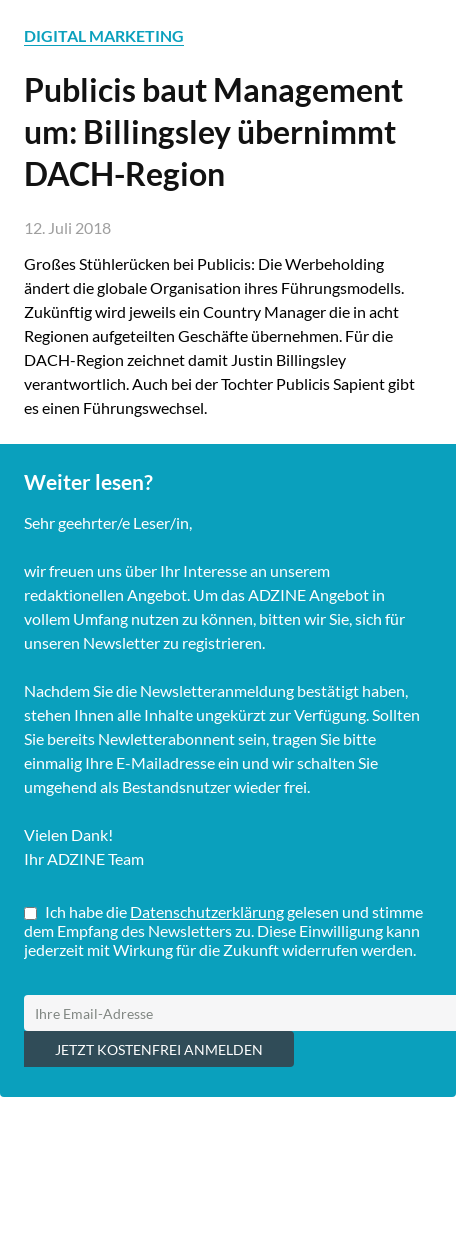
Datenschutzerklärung (207, 911)
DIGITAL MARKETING (104, 35)
